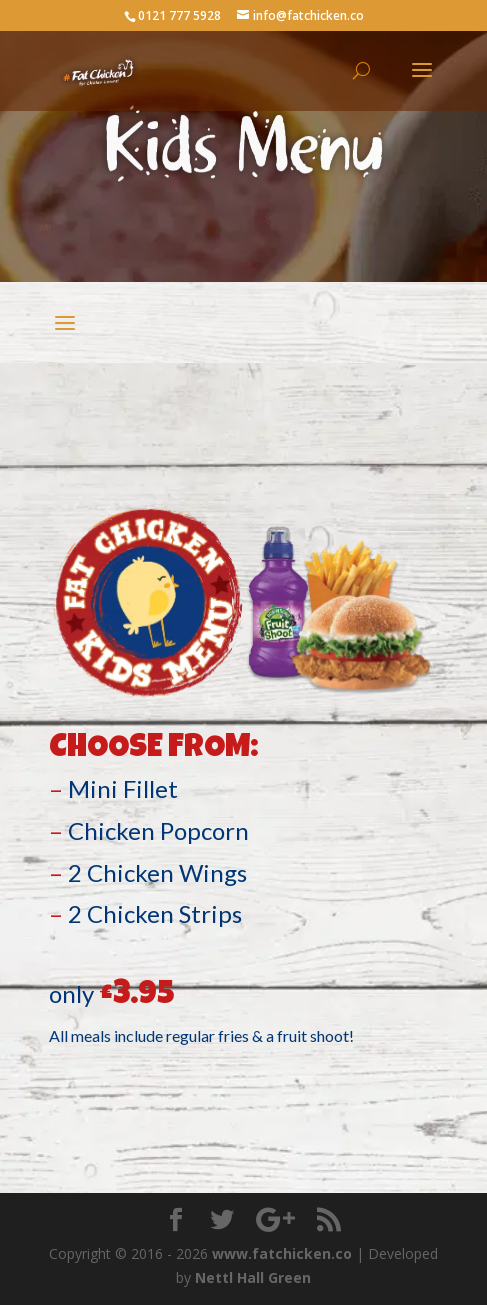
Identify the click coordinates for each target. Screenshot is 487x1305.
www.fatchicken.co (282, 1253)
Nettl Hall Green (253, 1277)
